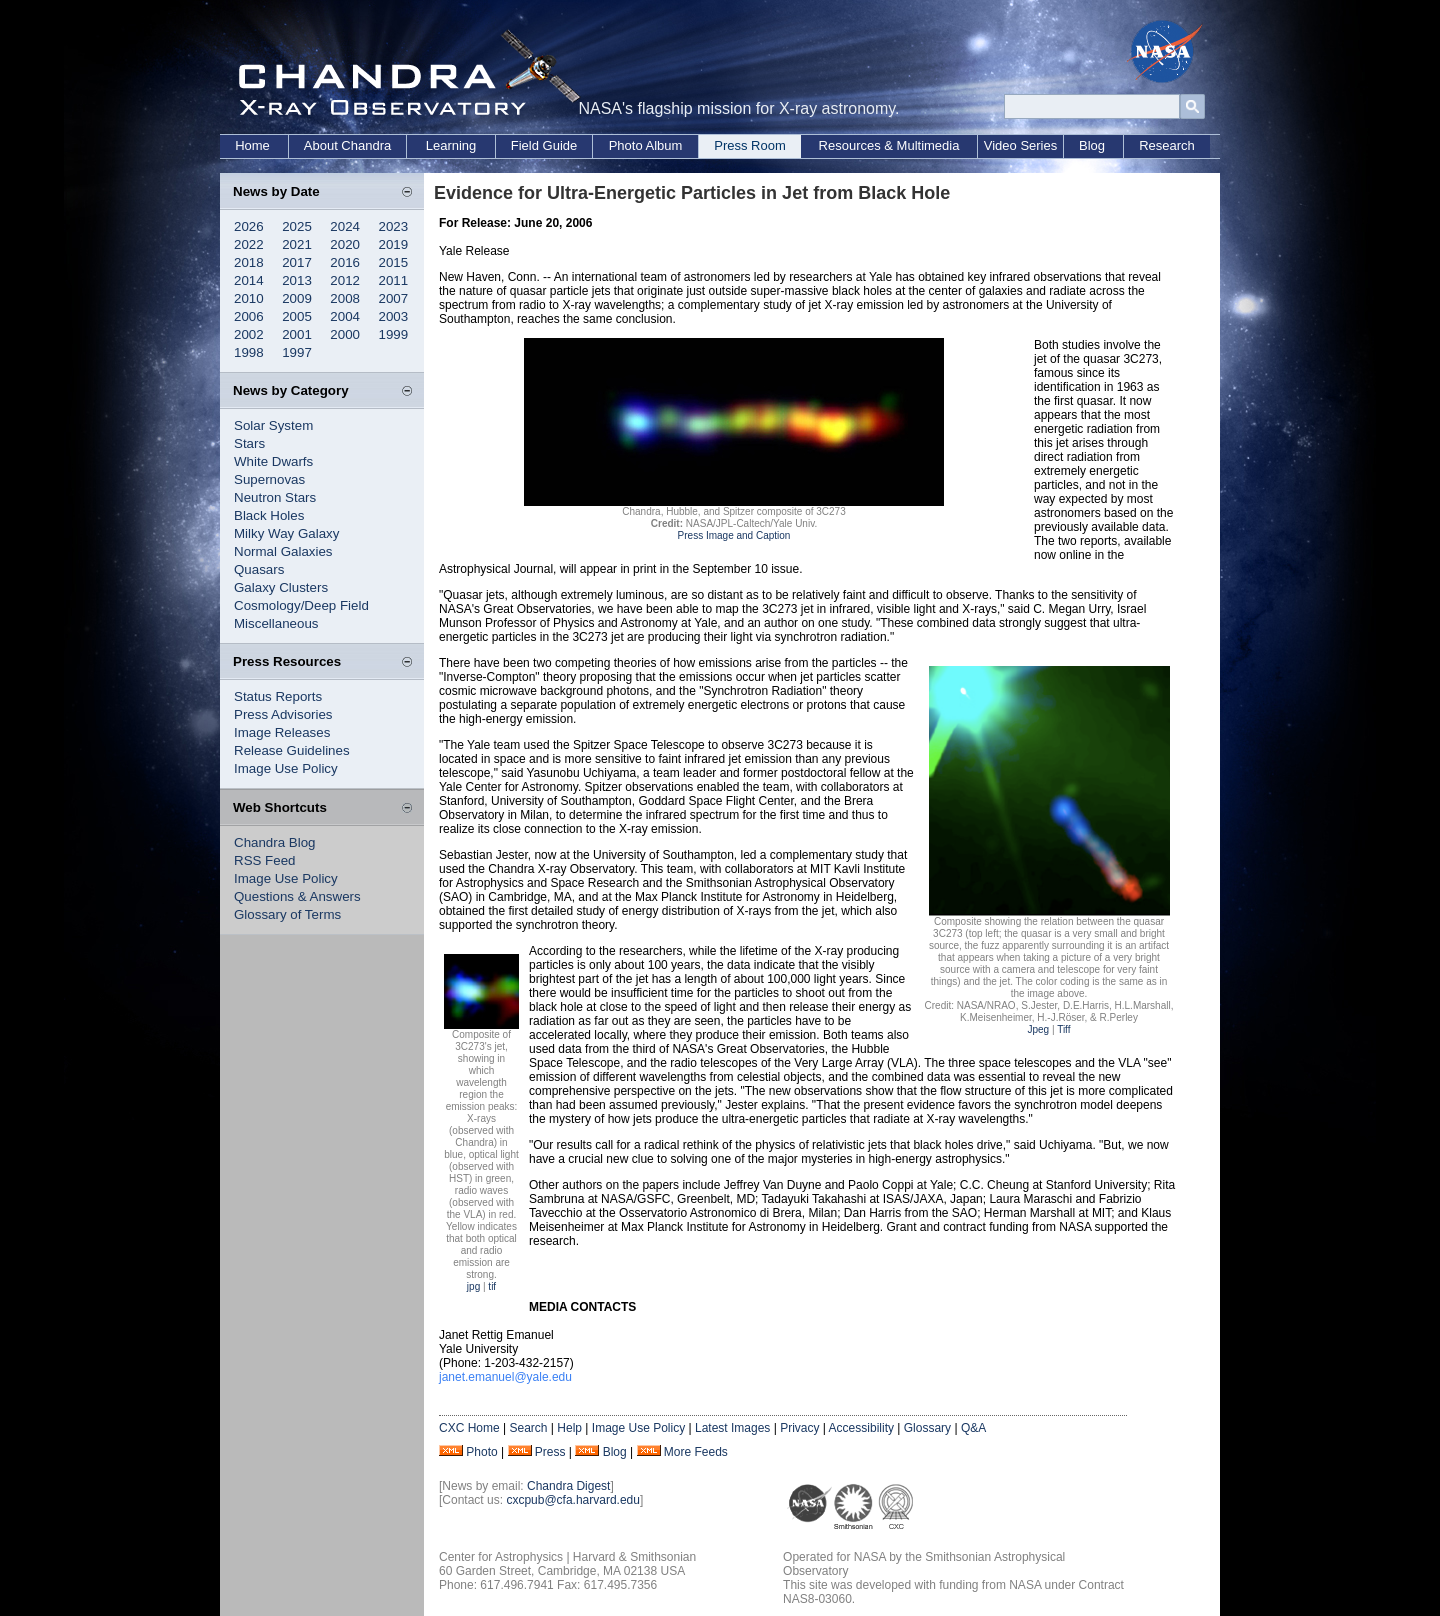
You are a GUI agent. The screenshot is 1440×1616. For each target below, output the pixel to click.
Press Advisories (283, 714)
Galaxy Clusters (281, 587)
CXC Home (469, 1428)
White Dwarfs (273, 461)
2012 (345, 280)
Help (569, 1428)
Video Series (1020, 145)
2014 (249, 280)
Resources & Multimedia (889, 145)
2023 (394, 226)
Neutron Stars (275, 497)
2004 (345, 316)
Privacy (799, 1428)
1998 (249, 352)
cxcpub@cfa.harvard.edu (573, 1500)
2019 (394, 244)
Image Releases (282, 732)
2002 (249, 334)
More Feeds (696, 1452)
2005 (297, 316)
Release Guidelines (292, 750)
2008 (345, 298)
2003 (394, 316)
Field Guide (544, 145)
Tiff (1063, 1029)
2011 (394, 280)
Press (550, 1452)
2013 (297, 280)
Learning (451, 145)
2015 (394, 262)
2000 (345, 334)
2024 (345, 226)
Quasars (259, 569)
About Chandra (347, 145)
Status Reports (278, 696)
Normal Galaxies (283, 551)
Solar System (273, 425)
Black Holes (269, 515)
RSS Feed (265, 860)
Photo (481, 1452)
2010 (249, 298)
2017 (297, 262)
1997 (297, 352)
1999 (394, 334)
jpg (473, 1286)
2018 (249, 262)
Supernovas (269, 479)
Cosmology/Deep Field (301, 605)
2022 (249, 244)
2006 (249, 316)
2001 (297, 334)
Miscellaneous (276, 623)
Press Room (750, 145)
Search (528, 1428)
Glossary (927, 1428)
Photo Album (646, 145)
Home (252, 145)
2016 (345, 262)
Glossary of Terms (287, 914)
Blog (1092, 145)
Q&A (973, 1428)
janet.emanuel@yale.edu (505, 1377)
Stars (249, 443)
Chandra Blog (275, 842)
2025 (297, 226)
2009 (297, 298)
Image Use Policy (286, 768)
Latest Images (732, 1428)
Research (1167, 145)
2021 (297, 244)
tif (492, 1286)
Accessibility (861, 1428)
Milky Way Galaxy (286, 533)
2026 (249, 226)
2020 (345, 244)
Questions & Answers (297, 896)
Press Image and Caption (734, 535)
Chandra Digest (568, 1486)
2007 (394, 298)
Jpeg (1038, 1029)
